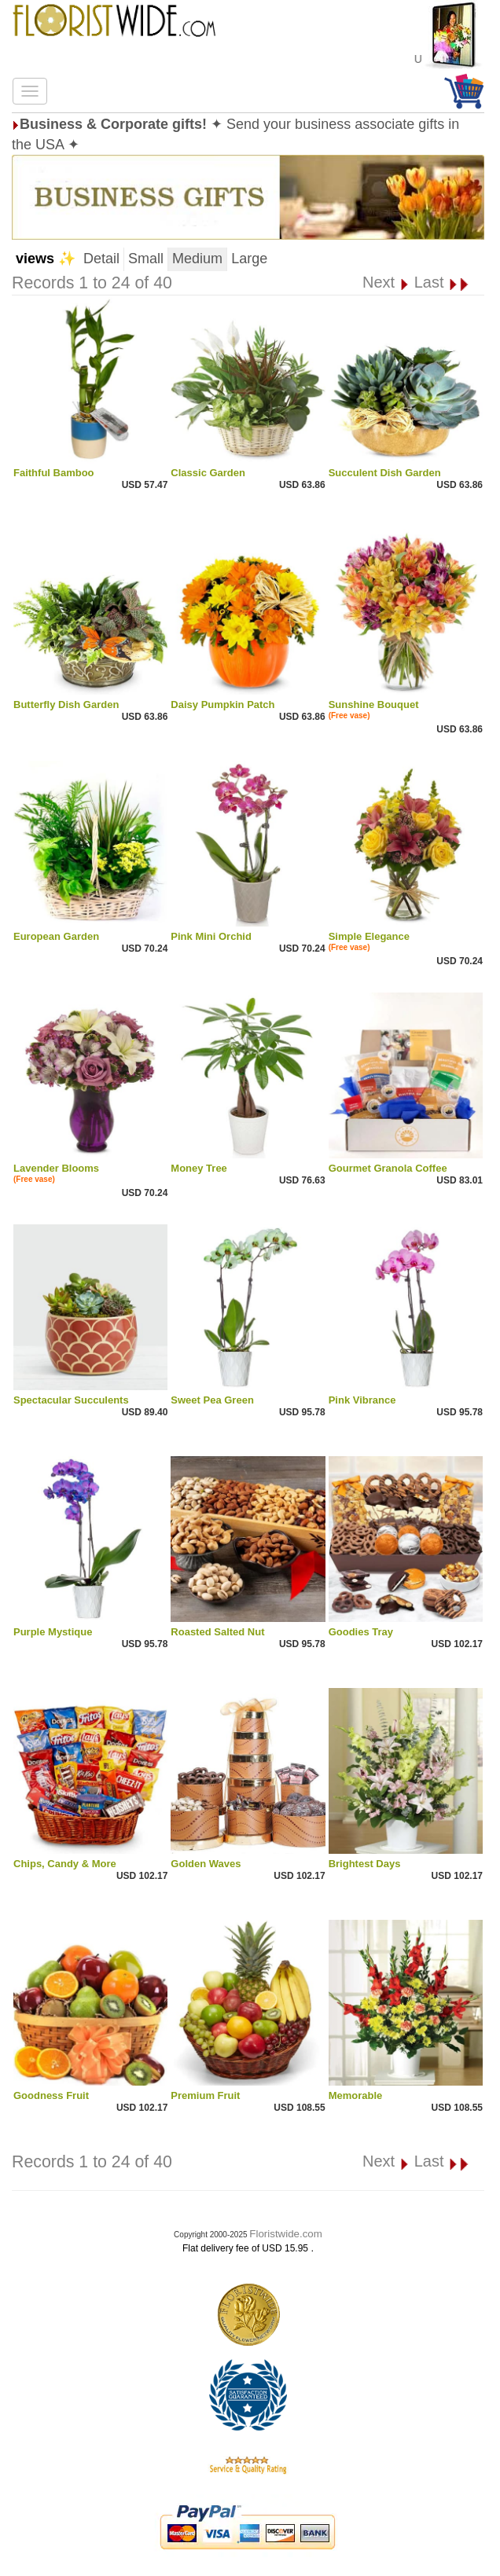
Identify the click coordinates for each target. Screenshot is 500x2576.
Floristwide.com (285, 2234)
